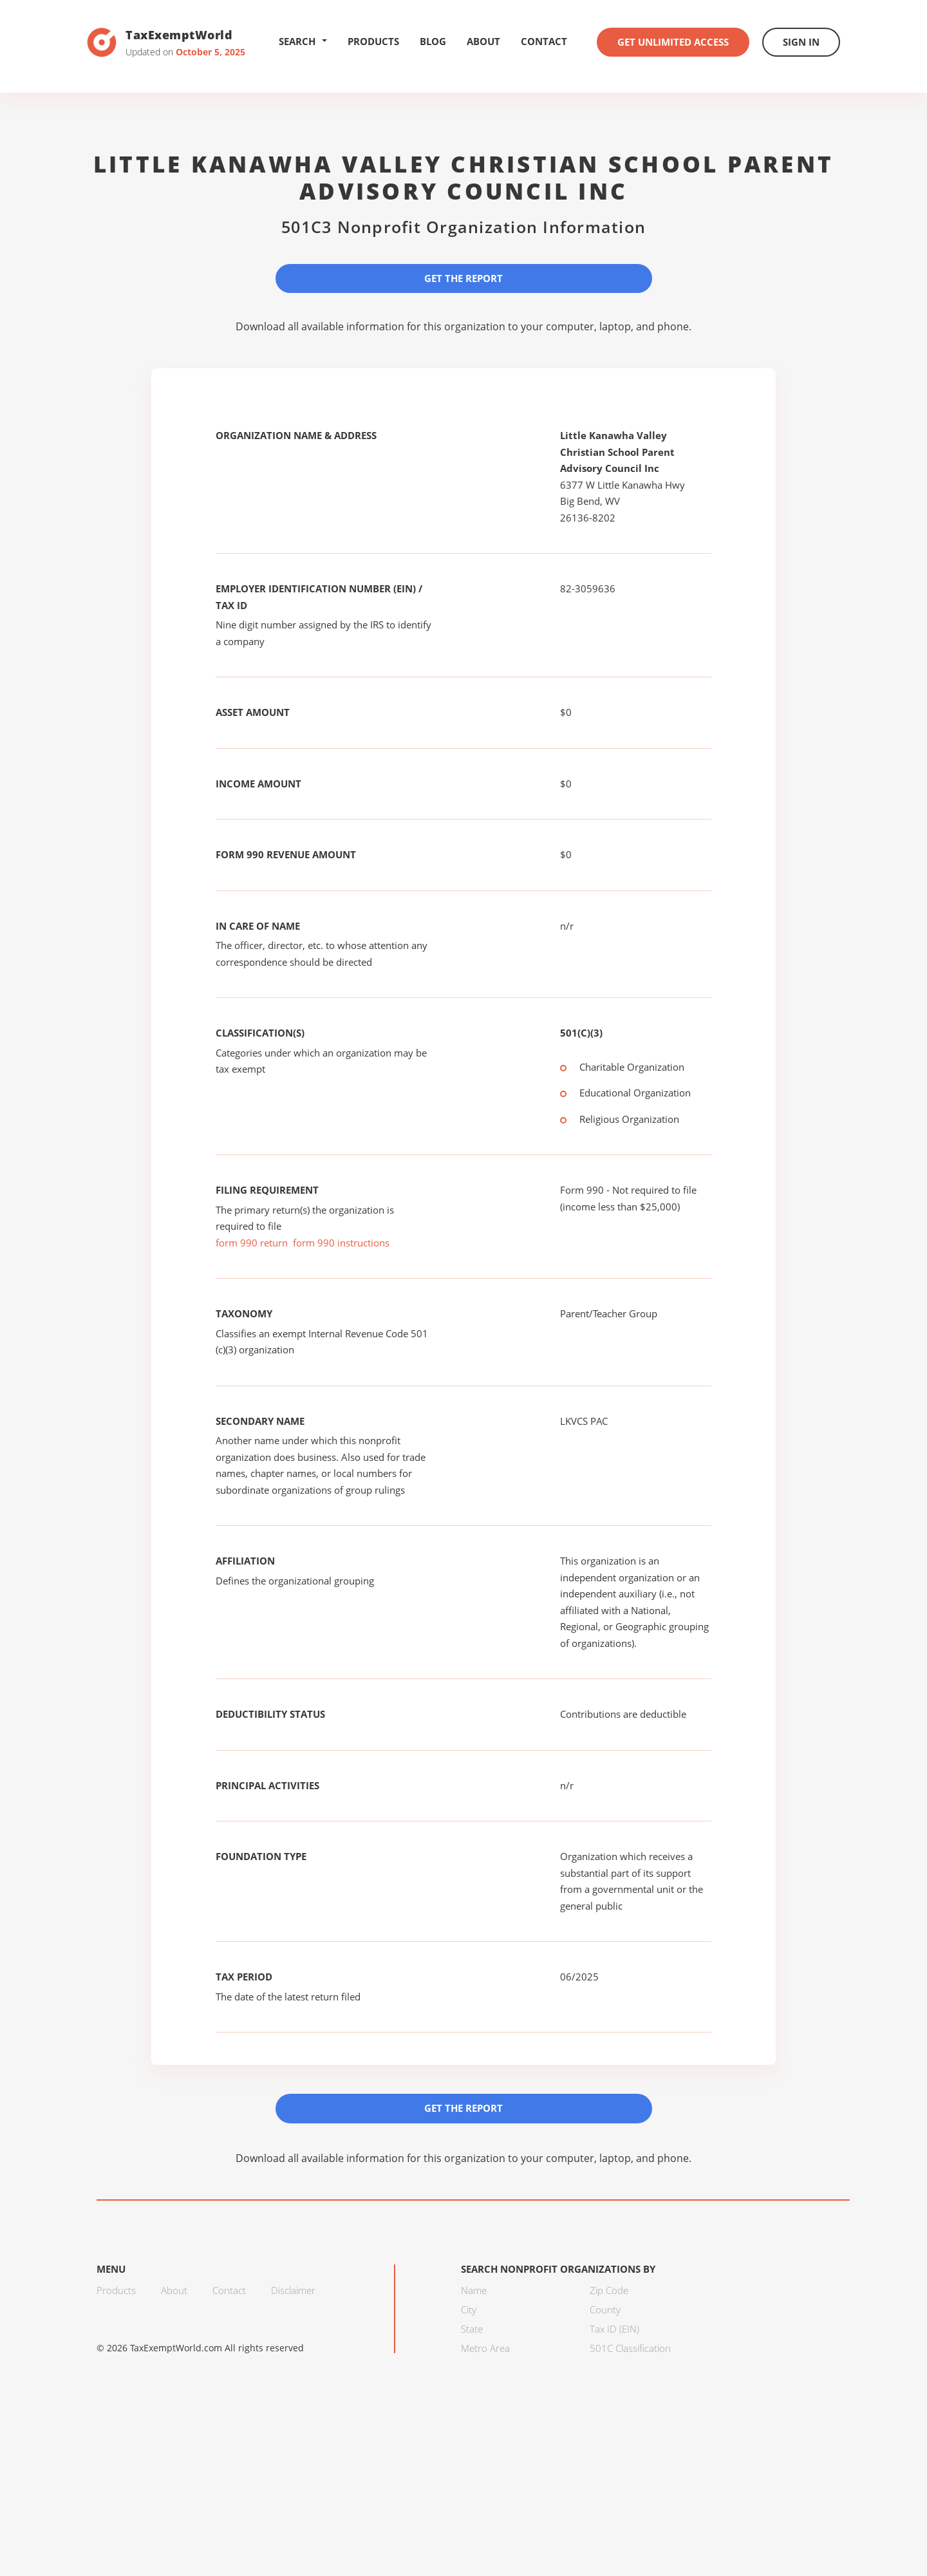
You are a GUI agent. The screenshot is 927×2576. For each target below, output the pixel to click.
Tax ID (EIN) (614, 2328)
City (468, 2309)
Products (373, 41)
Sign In (801, 41)
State (472, 2328)
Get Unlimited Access (673, 41)
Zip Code (609, 2290)
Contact (544, 41)
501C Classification (630, 2348)
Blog (433, 41)
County (605, 2309)
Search (303, 41)
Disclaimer (293, 2290)
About (483, 41)
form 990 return (252, 1242)
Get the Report (463, 278)
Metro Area (485, 2348)
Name (474, 2290)
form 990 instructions (341, 1242)
